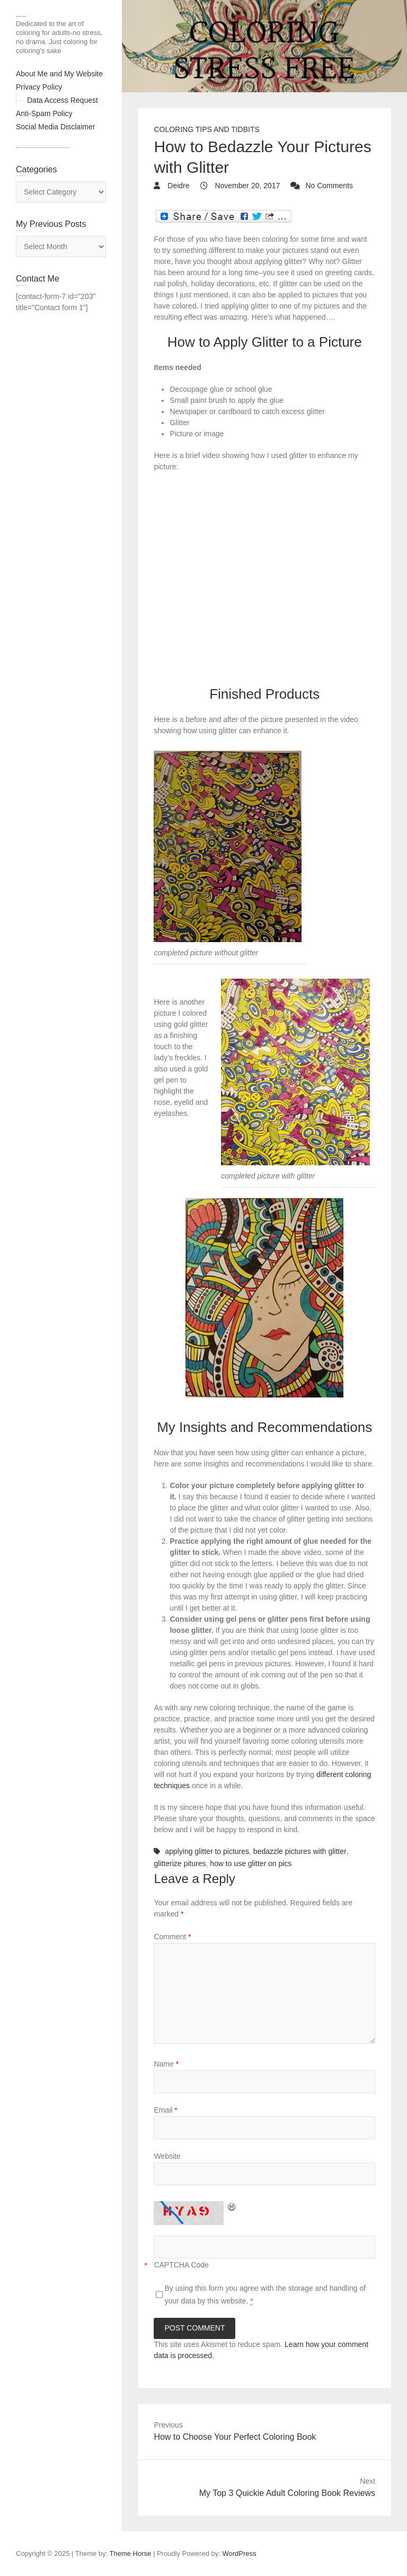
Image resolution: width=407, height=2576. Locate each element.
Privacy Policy (39, 87)
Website (167, 2156)
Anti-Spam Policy (44, 113)
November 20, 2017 (246, 185)
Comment (172, 1936)
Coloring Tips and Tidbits (206, 129)
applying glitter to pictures (207, 1851)
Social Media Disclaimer (55, 126)
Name (166, 2064)
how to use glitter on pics (250, 1863)
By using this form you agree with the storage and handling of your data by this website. (265, 2295)
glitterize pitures (180, 1863)
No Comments (328, 185)
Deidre (177, 185)
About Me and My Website (59, 73)
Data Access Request (62, 100)
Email (165, 2110)
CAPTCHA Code (181, 2265)
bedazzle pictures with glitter (300, 1851)
